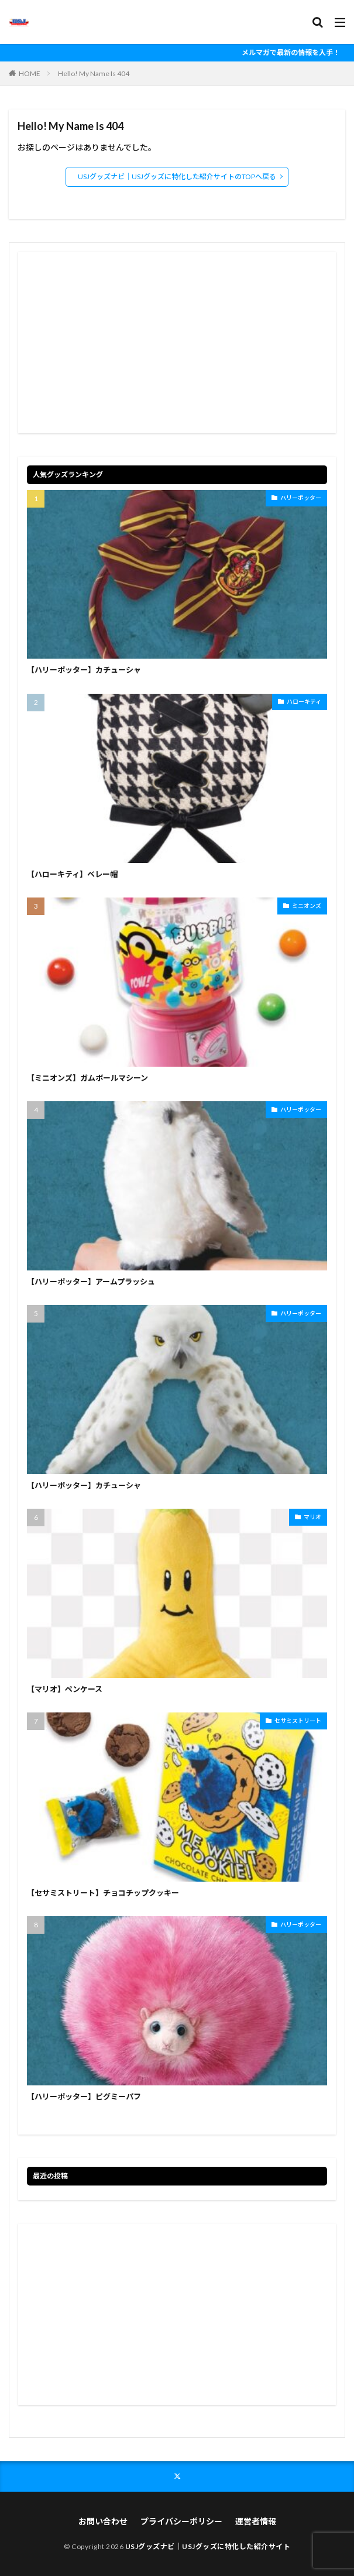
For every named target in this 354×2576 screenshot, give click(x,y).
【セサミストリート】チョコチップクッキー (103, 1892)
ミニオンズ (306, 905)
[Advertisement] (177, 342)
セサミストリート (297, 1720)
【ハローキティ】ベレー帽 (72, 874)
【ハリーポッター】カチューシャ (84, 669)
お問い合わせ (103, 2521)
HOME (29, 73)
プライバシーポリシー (181, 2521)
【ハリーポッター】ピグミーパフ (84, 2096)
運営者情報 (255, 2521)
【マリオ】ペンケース (64, 1689)
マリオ (312, 1516)
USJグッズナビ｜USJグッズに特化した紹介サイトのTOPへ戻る (177, 176)
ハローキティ (304, 701)
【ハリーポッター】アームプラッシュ (91, 1281)
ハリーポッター (300, 497)
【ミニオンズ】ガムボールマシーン (87, 1078)
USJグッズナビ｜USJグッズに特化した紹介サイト (208, 2546)
